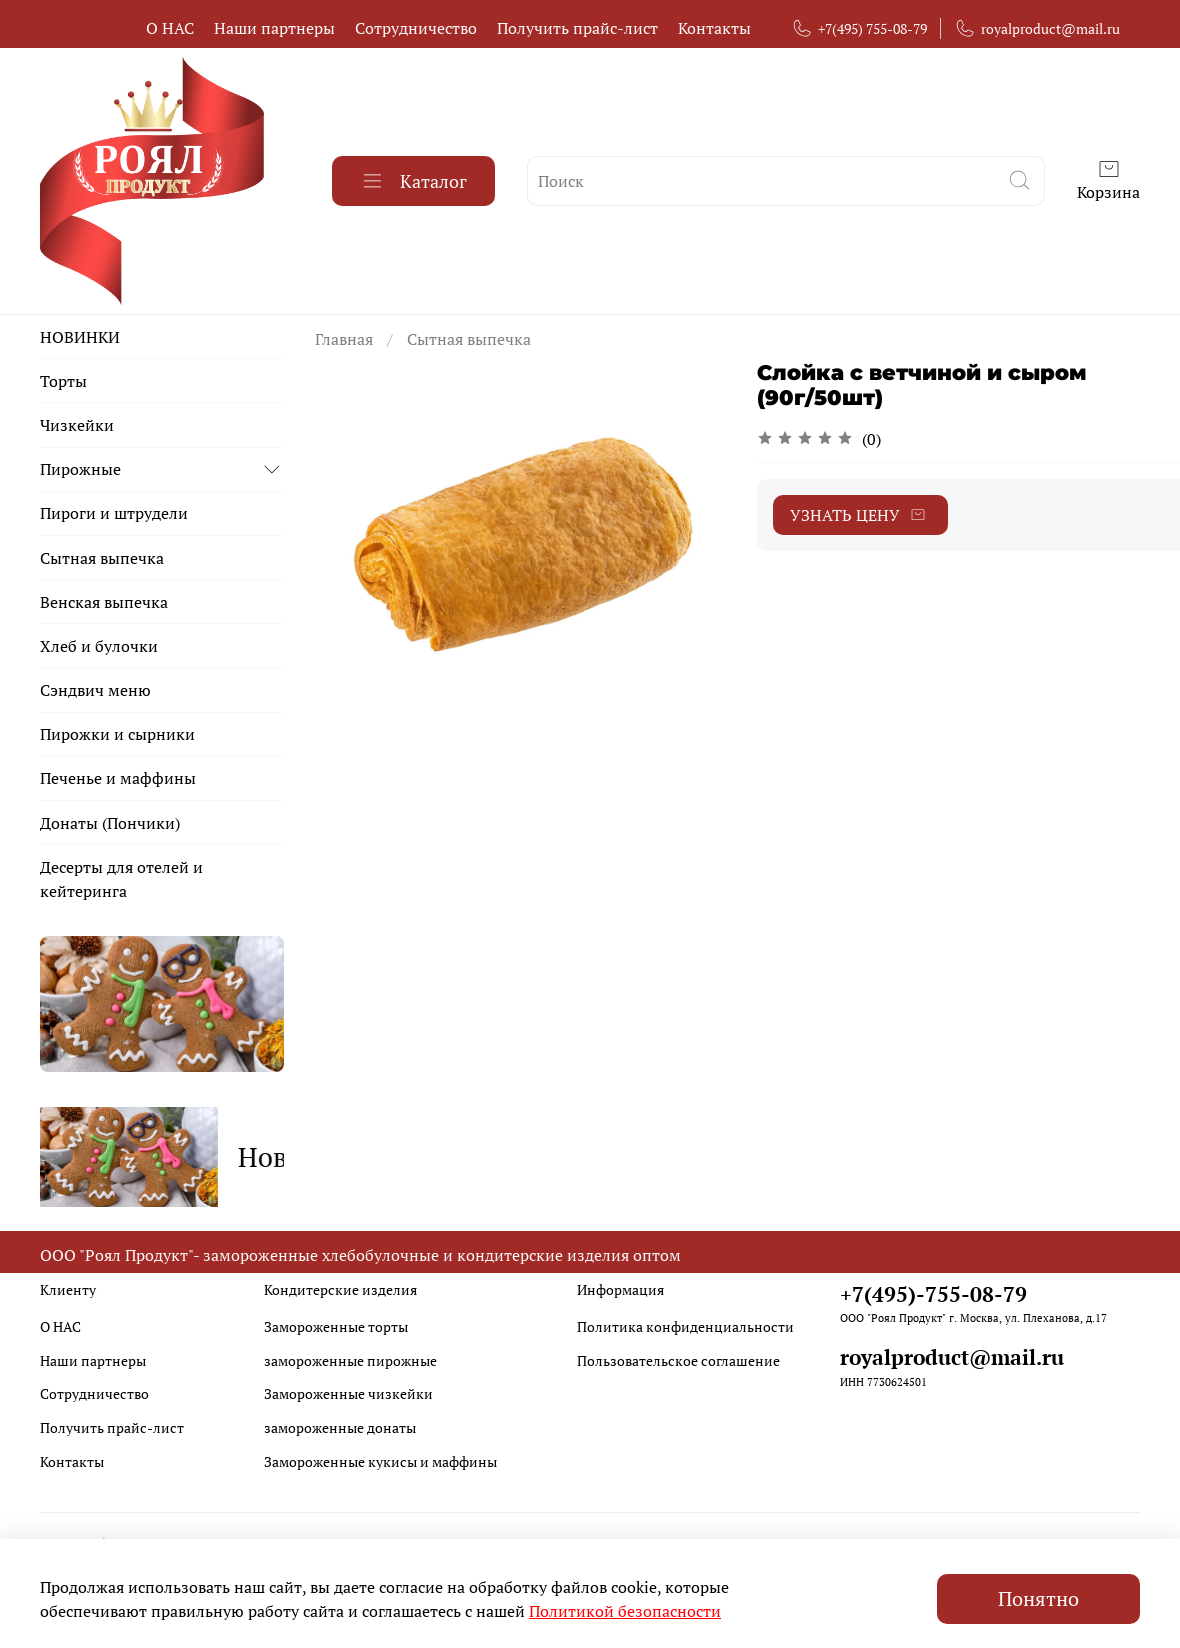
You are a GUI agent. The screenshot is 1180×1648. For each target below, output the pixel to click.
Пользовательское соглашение (678, 1353)
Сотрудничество (416, 28)
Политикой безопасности (625, 1611)
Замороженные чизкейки (348, 1387)
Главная (344, 339)
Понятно (1038, 1598)
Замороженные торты (336, 1320)
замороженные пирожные (350, 1353)
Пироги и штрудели (114, 513)
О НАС (170, 28)
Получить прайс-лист (577, 28)
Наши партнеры (274, 28)
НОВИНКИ (80, 337)
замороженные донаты (340, 1421)
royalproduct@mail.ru (1037, 28)
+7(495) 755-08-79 (859, 28)
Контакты (714, 28)
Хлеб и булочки (99, 646)
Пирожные (80, 469)
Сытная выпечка (469, 339)
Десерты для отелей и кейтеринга (121, 879)
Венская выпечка (104, 602)
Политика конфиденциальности (685, 1320)
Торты (63, 381)
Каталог (413, 181)
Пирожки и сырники (117, 734)
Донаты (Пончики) (110, 823)
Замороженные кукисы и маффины (380, 1454)
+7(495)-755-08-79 (933, 1287)
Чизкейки (77, 425)
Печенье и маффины (118, 778)
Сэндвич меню (95, 690)
